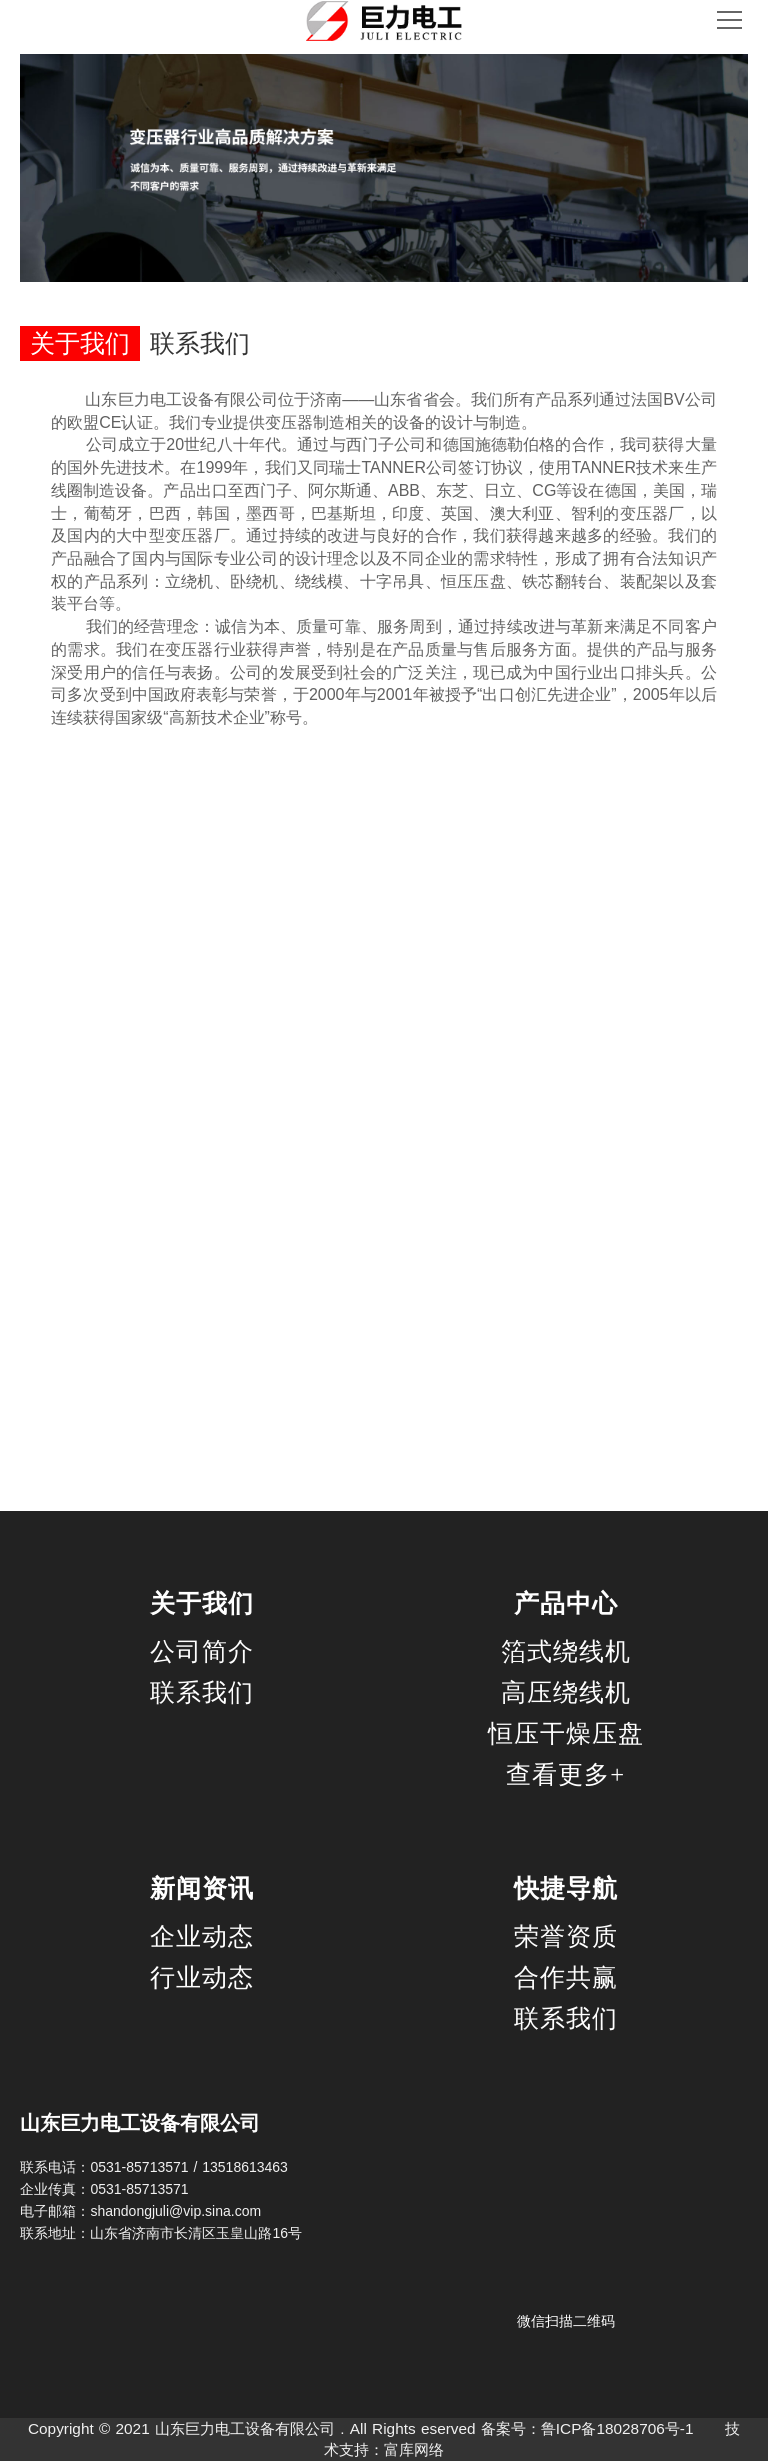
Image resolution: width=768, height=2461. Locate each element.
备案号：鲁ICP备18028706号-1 (587, 2428)
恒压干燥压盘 (566, 1733)
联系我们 (202, 1692)
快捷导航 (566, 1889)
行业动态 (202, 1977)
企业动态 (202, 1936)
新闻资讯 (202, 1889)
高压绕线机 (566, 1692)
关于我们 (202, 1604)
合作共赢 (566, 1977)
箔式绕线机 (566, 1651)
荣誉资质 (566, 1936)
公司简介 (202, 1651)
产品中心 (566, 1604)
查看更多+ (565, 1774)
